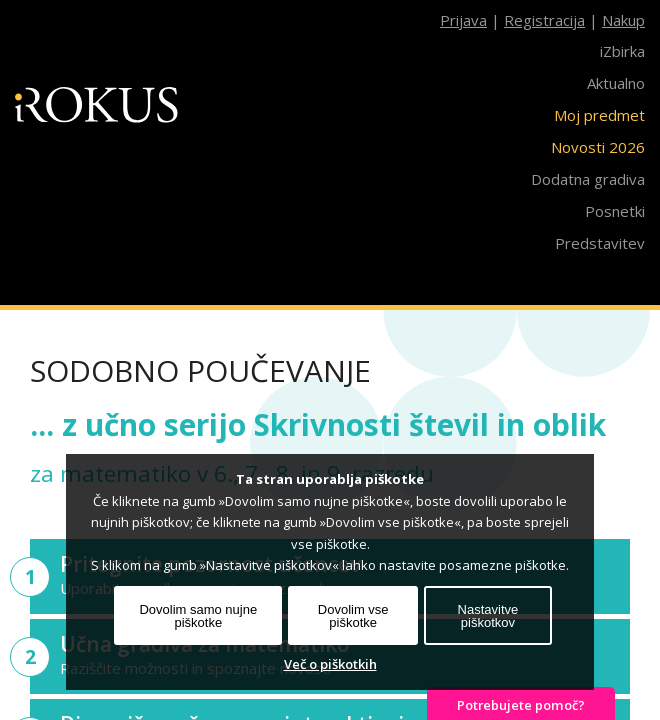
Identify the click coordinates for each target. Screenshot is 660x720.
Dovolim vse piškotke (353, 616)
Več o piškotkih (330, 664)
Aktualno (616, 83)
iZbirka (622, 51)
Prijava (463, 20)
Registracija (544, 20)
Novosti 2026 (598, 147)
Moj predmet (599, 115)
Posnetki (615, 211)
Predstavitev (600, 243)
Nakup (623, 20)
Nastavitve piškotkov (488, 616)
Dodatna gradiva (588, 179)
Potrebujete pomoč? (521, 705)
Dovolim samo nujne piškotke (198, 616)
